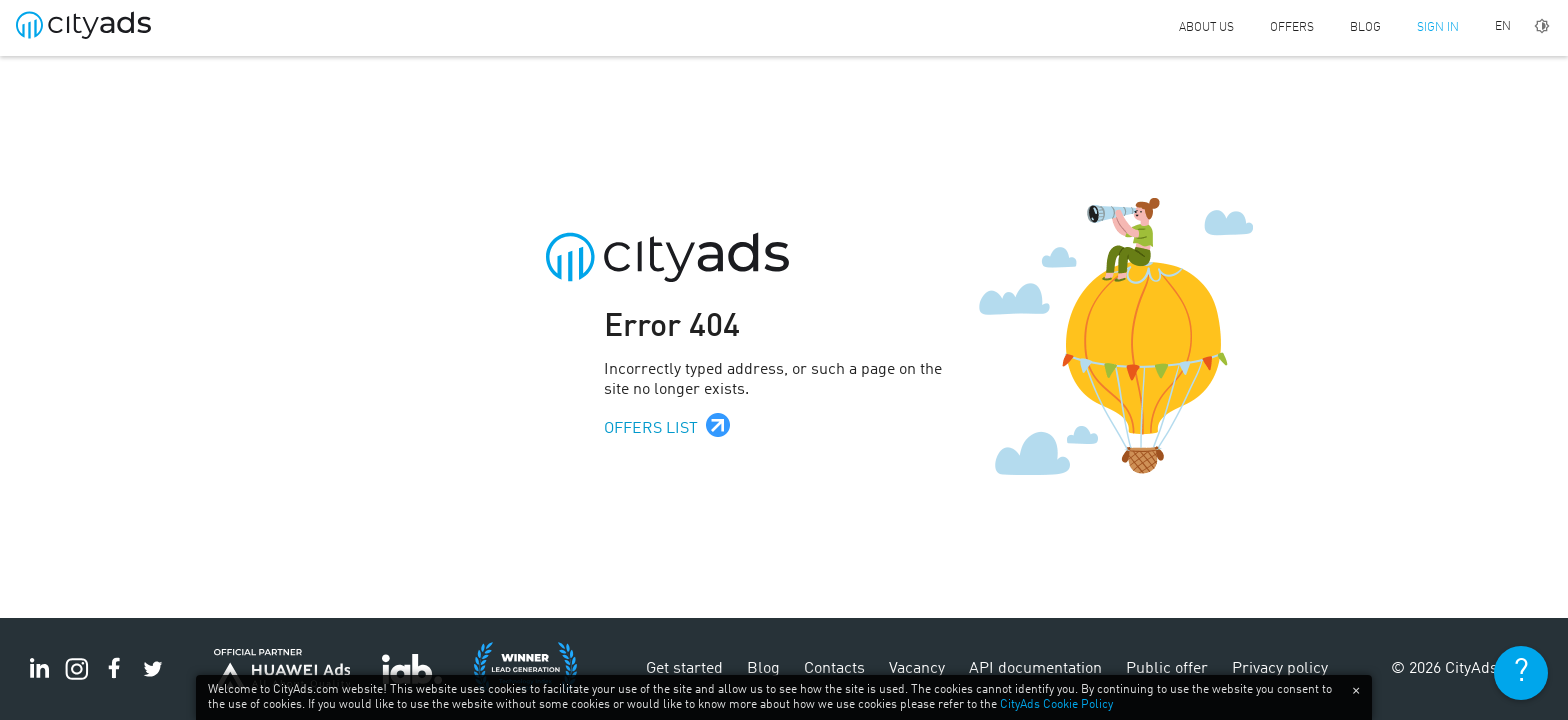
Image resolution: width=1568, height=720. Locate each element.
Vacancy (917, 669)
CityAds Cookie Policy (1056, 705)
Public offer (1167, 669)
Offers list (651, 429)
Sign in (1438, 28)
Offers (1292, 28)
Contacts (834, 669)
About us (1206, 28)
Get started (684, 669)
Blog (1365, 28)
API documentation (1035, 669)
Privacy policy (1280, 669)
